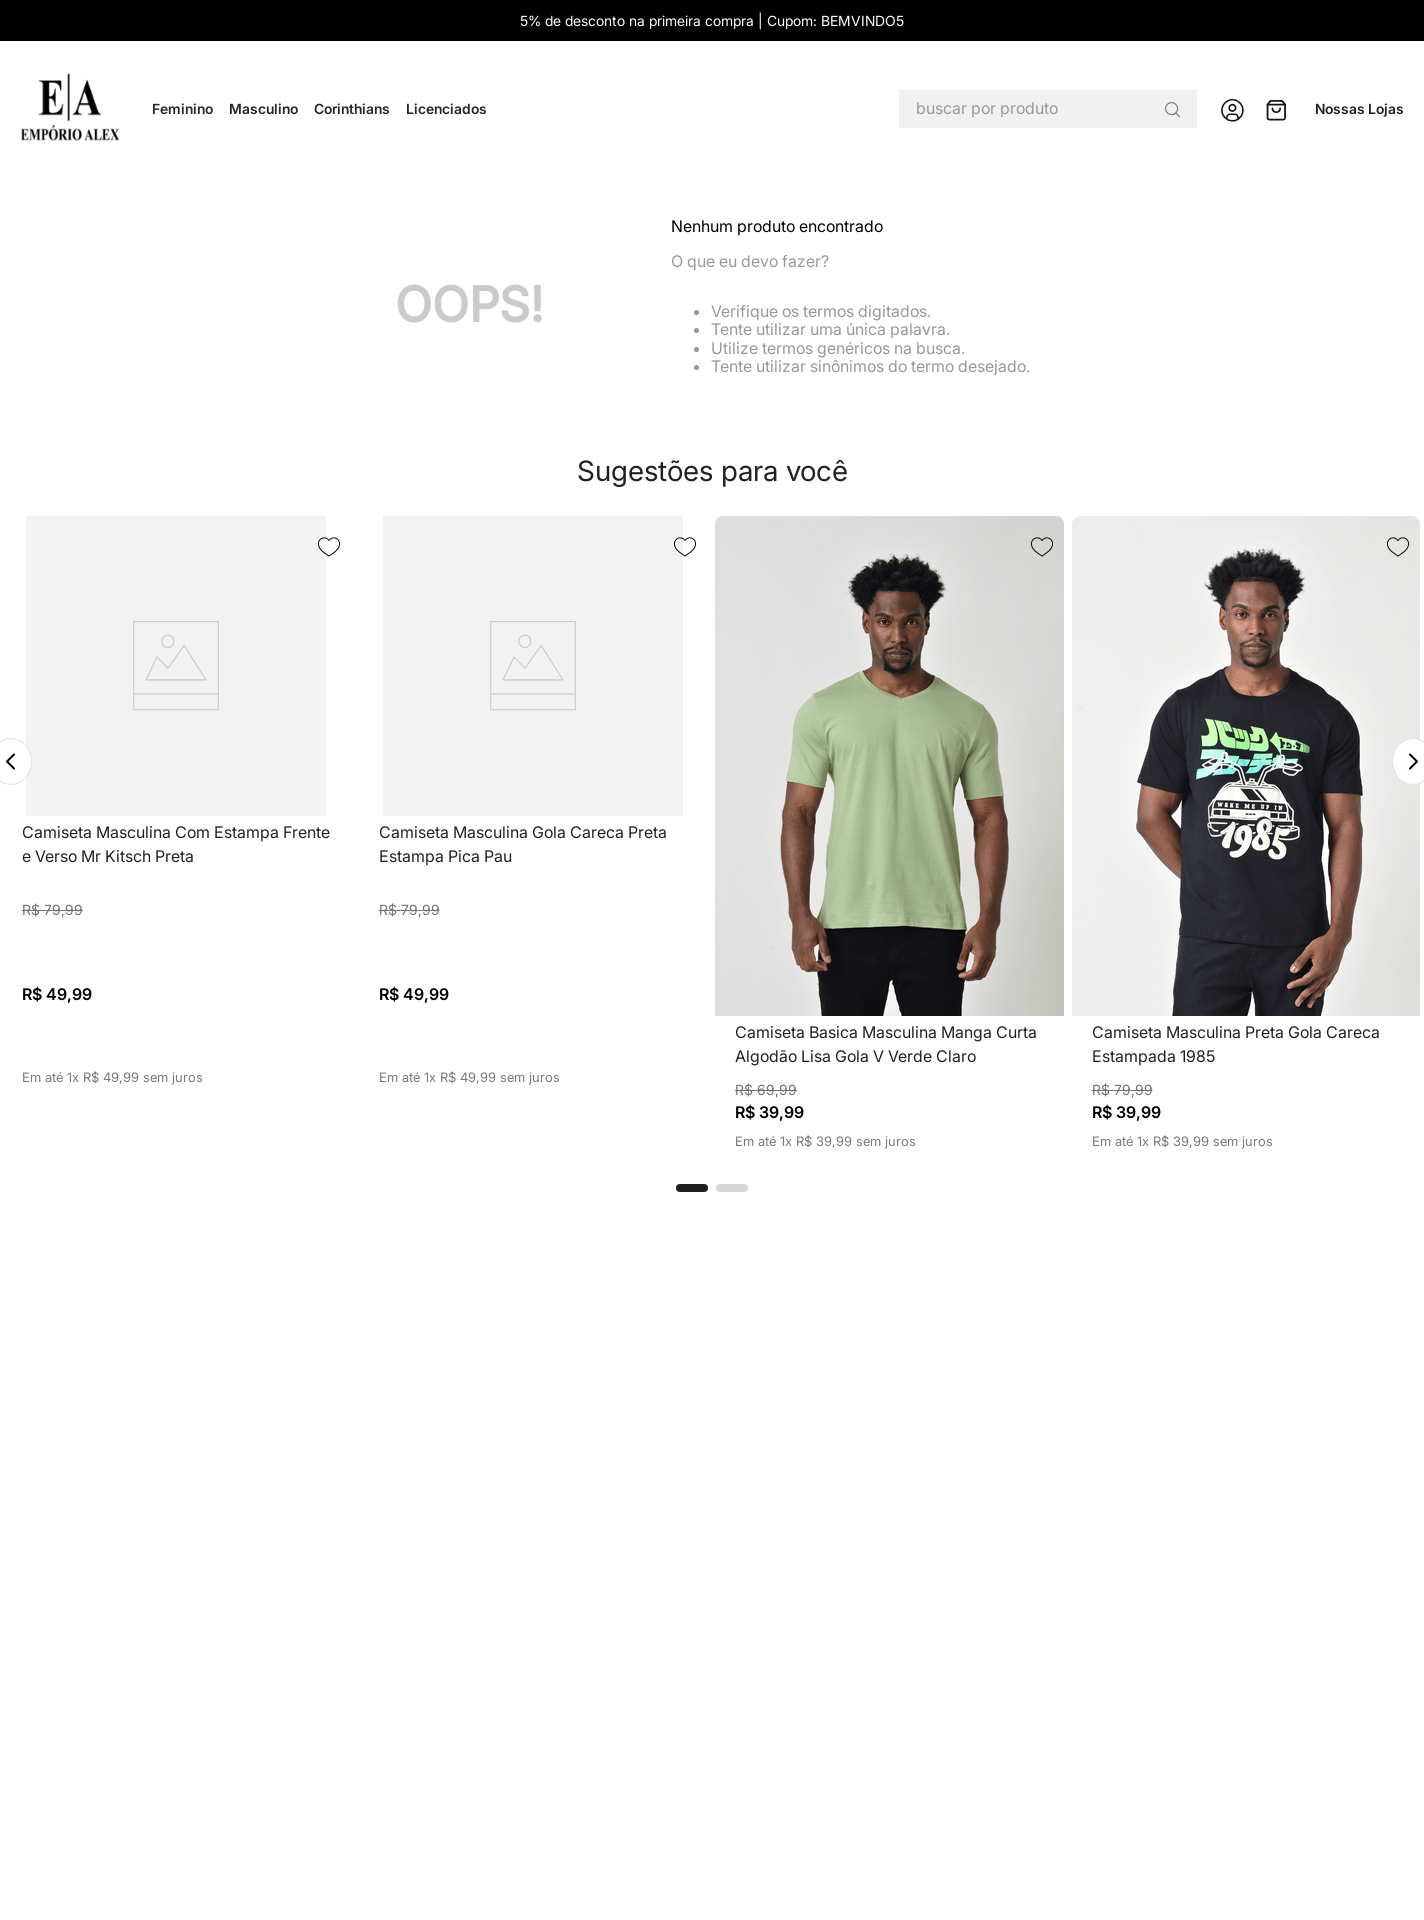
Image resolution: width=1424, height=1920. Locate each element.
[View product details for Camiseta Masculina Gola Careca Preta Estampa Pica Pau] (533, 832)
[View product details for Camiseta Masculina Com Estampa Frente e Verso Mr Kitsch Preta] (176, 832)
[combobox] (1048, 109)
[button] (692, 1188)
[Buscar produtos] (1172, 109)
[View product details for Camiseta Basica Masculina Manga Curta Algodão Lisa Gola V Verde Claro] (889, 832)
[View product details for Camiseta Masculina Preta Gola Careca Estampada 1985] (1246, 832)
